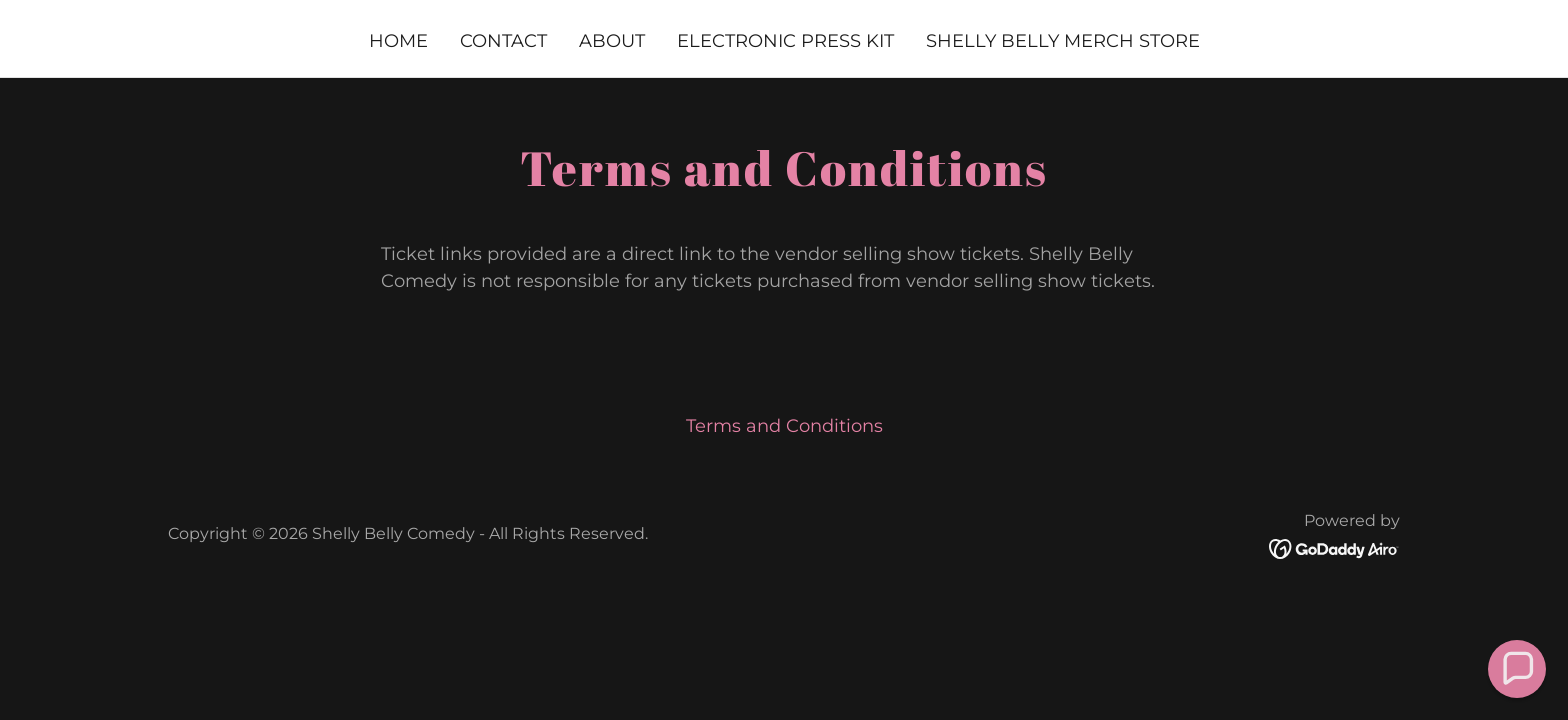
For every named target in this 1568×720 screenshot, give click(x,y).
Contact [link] (503, 41)
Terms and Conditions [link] (784, 426)
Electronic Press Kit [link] (785, 41)
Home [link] (398, 41)
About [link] (612, 41)
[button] (1517, 669)
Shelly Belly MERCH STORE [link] (1063, 41)
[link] (1334, 548)
